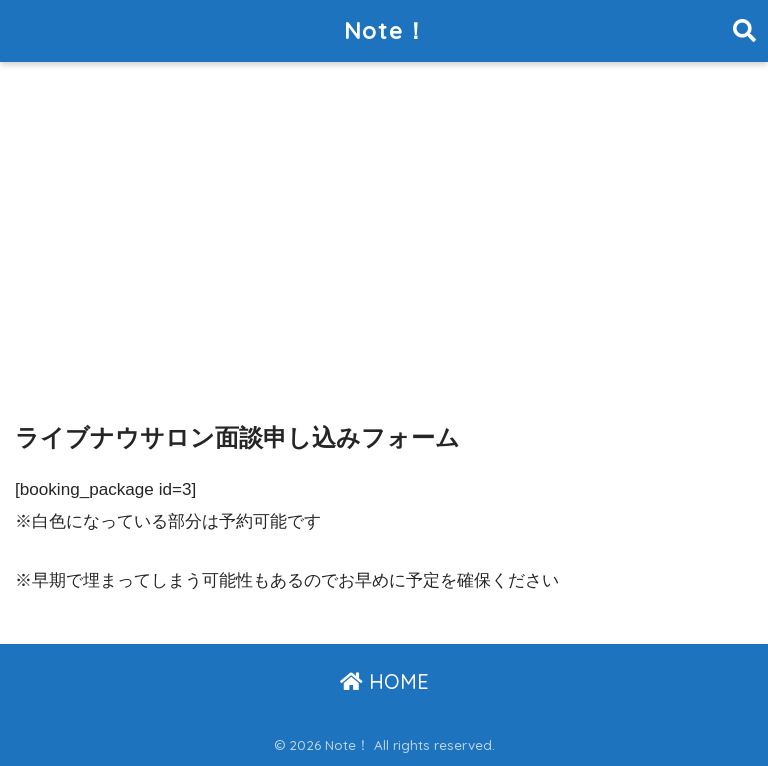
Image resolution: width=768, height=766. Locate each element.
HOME (384, 681)
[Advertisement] (384, 219)
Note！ (386, 30)
